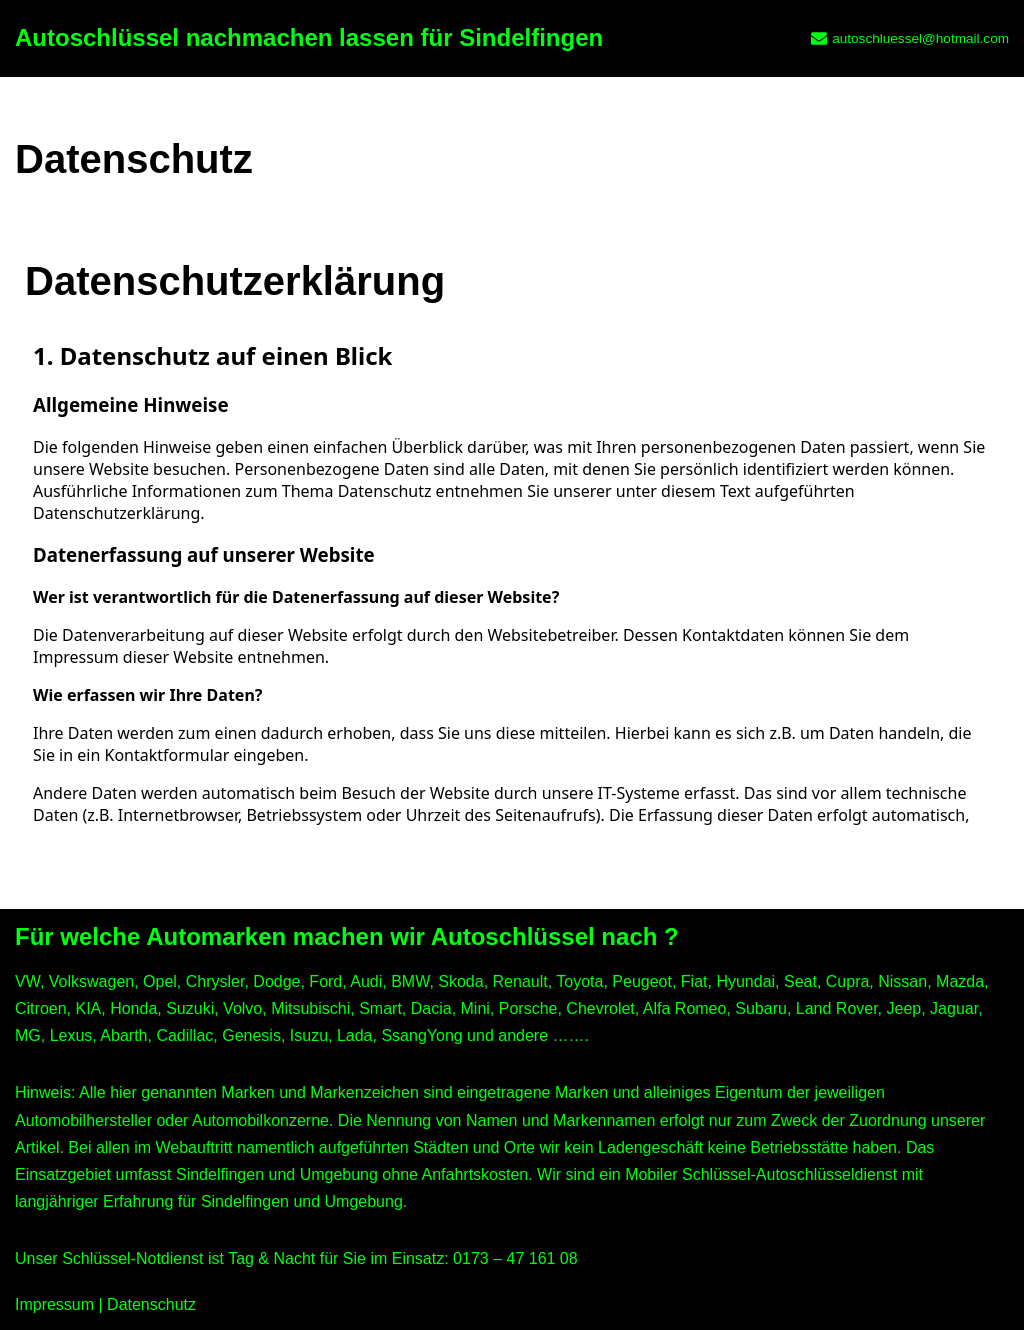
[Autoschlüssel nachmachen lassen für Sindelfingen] (309, 38)
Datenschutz (151, 1304)
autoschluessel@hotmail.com (920, 38)
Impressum (54, 1304)
